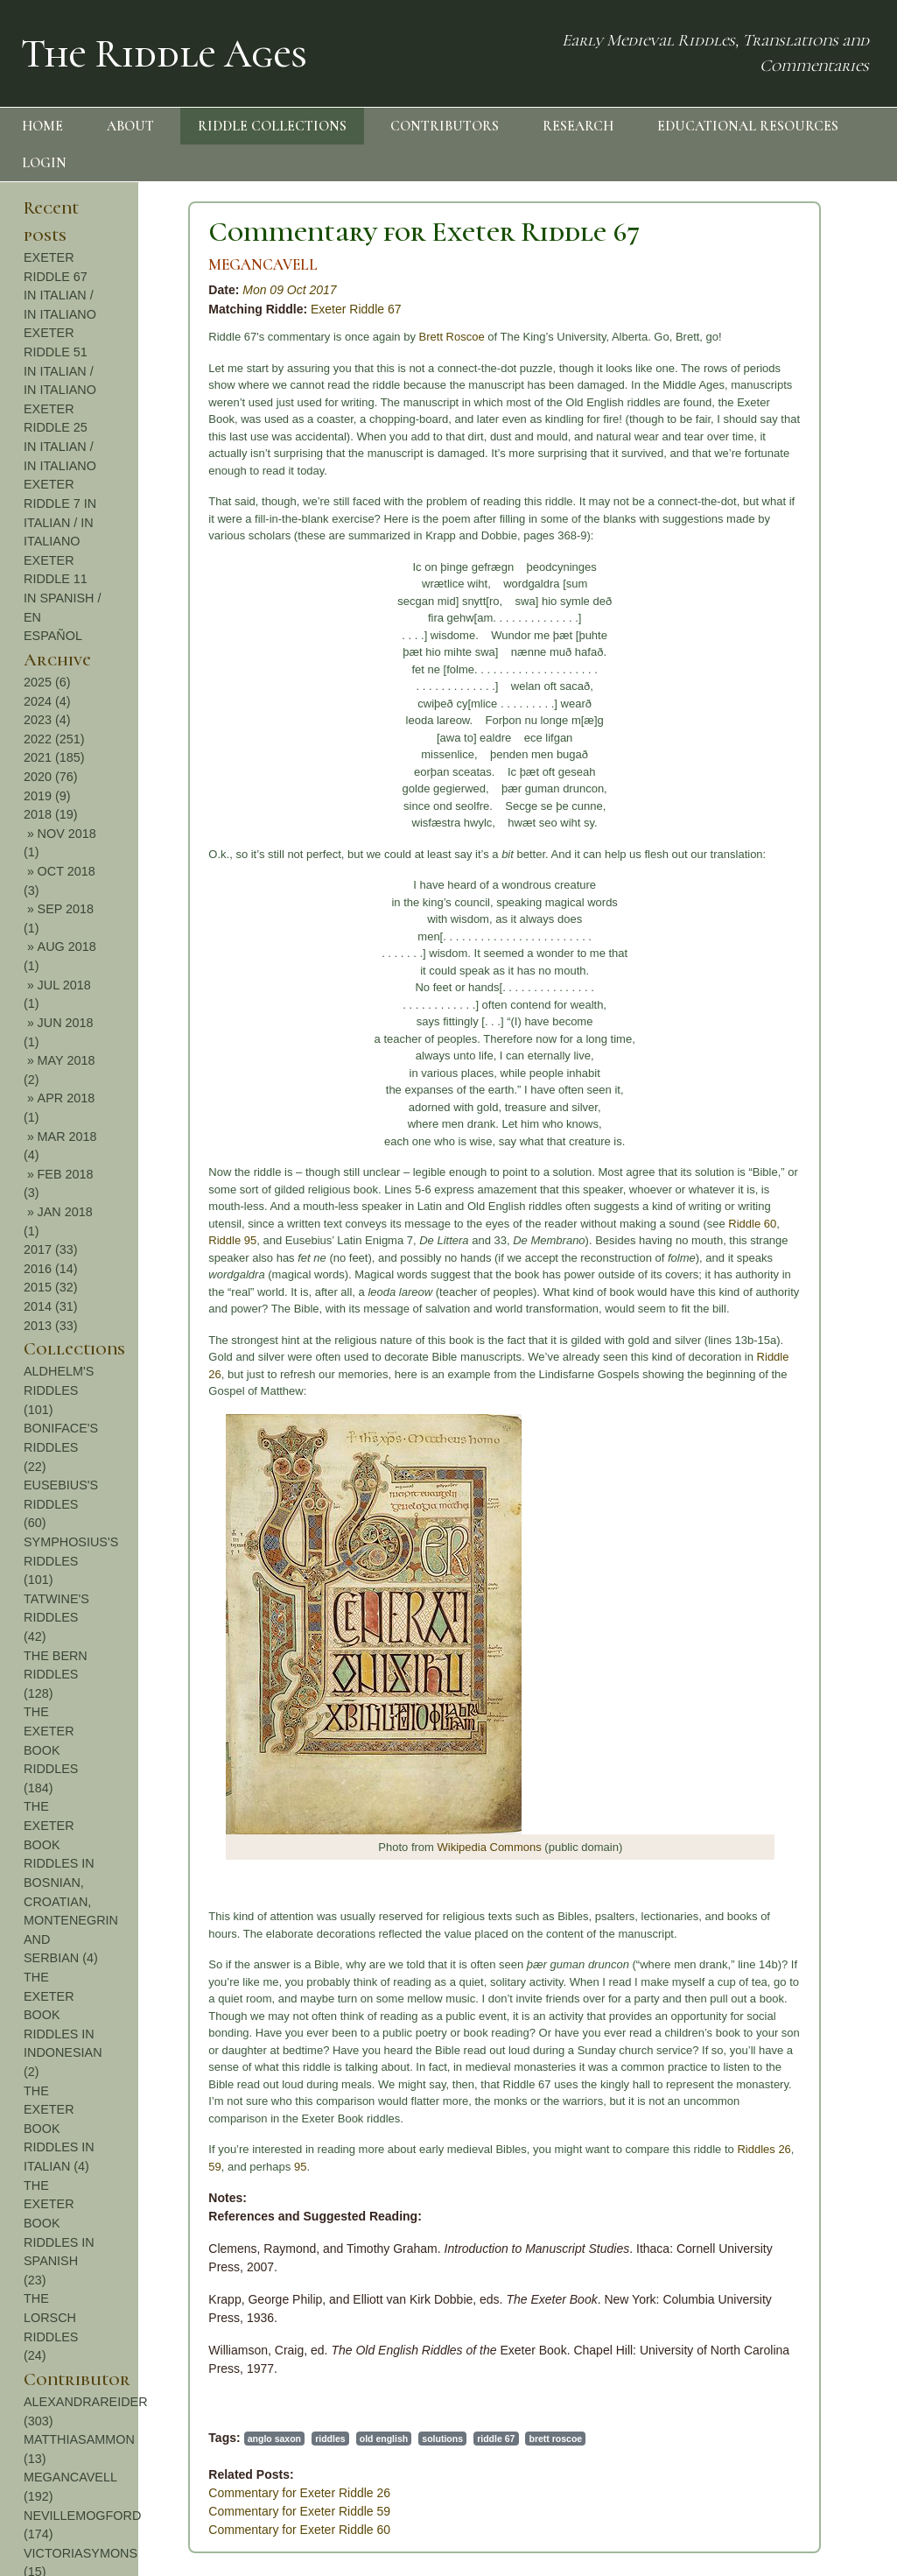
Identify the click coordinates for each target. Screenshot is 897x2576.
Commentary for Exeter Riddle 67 (424, 232)
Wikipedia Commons (490, 1847)
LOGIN (44, 163)
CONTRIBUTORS (444, 126)
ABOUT (130, 126)
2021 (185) (54, 757)
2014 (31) (51, 1306)
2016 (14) (51, 1269)
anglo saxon (274, 2438)
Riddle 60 (752, 1223)
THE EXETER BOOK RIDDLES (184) (51, 1749)
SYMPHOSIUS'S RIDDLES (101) (71, 1561)
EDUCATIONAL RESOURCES (747, 126)
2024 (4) (47, 701)
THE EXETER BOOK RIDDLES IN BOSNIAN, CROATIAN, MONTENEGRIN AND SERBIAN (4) (71, 1882)
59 (214, 2166)
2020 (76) (51, 777)
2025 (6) (47, 682)
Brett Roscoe (452, 336)
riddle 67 (496, 2438)
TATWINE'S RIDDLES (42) (56, 1617)
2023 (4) (47, 720)
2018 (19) (51, 814)
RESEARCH (578, 126)
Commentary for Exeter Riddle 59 (299, 2511)
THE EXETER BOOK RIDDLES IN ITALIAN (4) (59, 2128)
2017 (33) (51, 1249)
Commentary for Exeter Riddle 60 (299, 2530)
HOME (42, 126)
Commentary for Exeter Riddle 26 (299, 2493)
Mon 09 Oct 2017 (289, 290)
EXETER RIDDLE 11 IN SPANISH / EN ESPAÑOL (63, 598)
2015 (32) (51, 1287)
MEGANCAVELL (263, 265)
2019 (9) (47, 796)
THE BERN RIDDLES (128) (56, 1674)
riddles (330, 2438)
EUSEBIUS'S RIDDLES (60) (61, 1504)
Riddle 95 (232, 1240)
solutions (442, 2438)
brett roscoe (555, 2438)
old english (384, 2438)
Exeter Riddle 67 (356, 309)
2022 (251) (54, 739)
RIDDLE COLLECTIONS (272, 126)
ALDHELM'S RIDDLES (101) (59, 1390)
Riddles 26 (763, 2149)
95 (300, 2166)
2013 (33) (51, 1326)
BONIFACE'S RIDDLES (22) (61, 1447)
